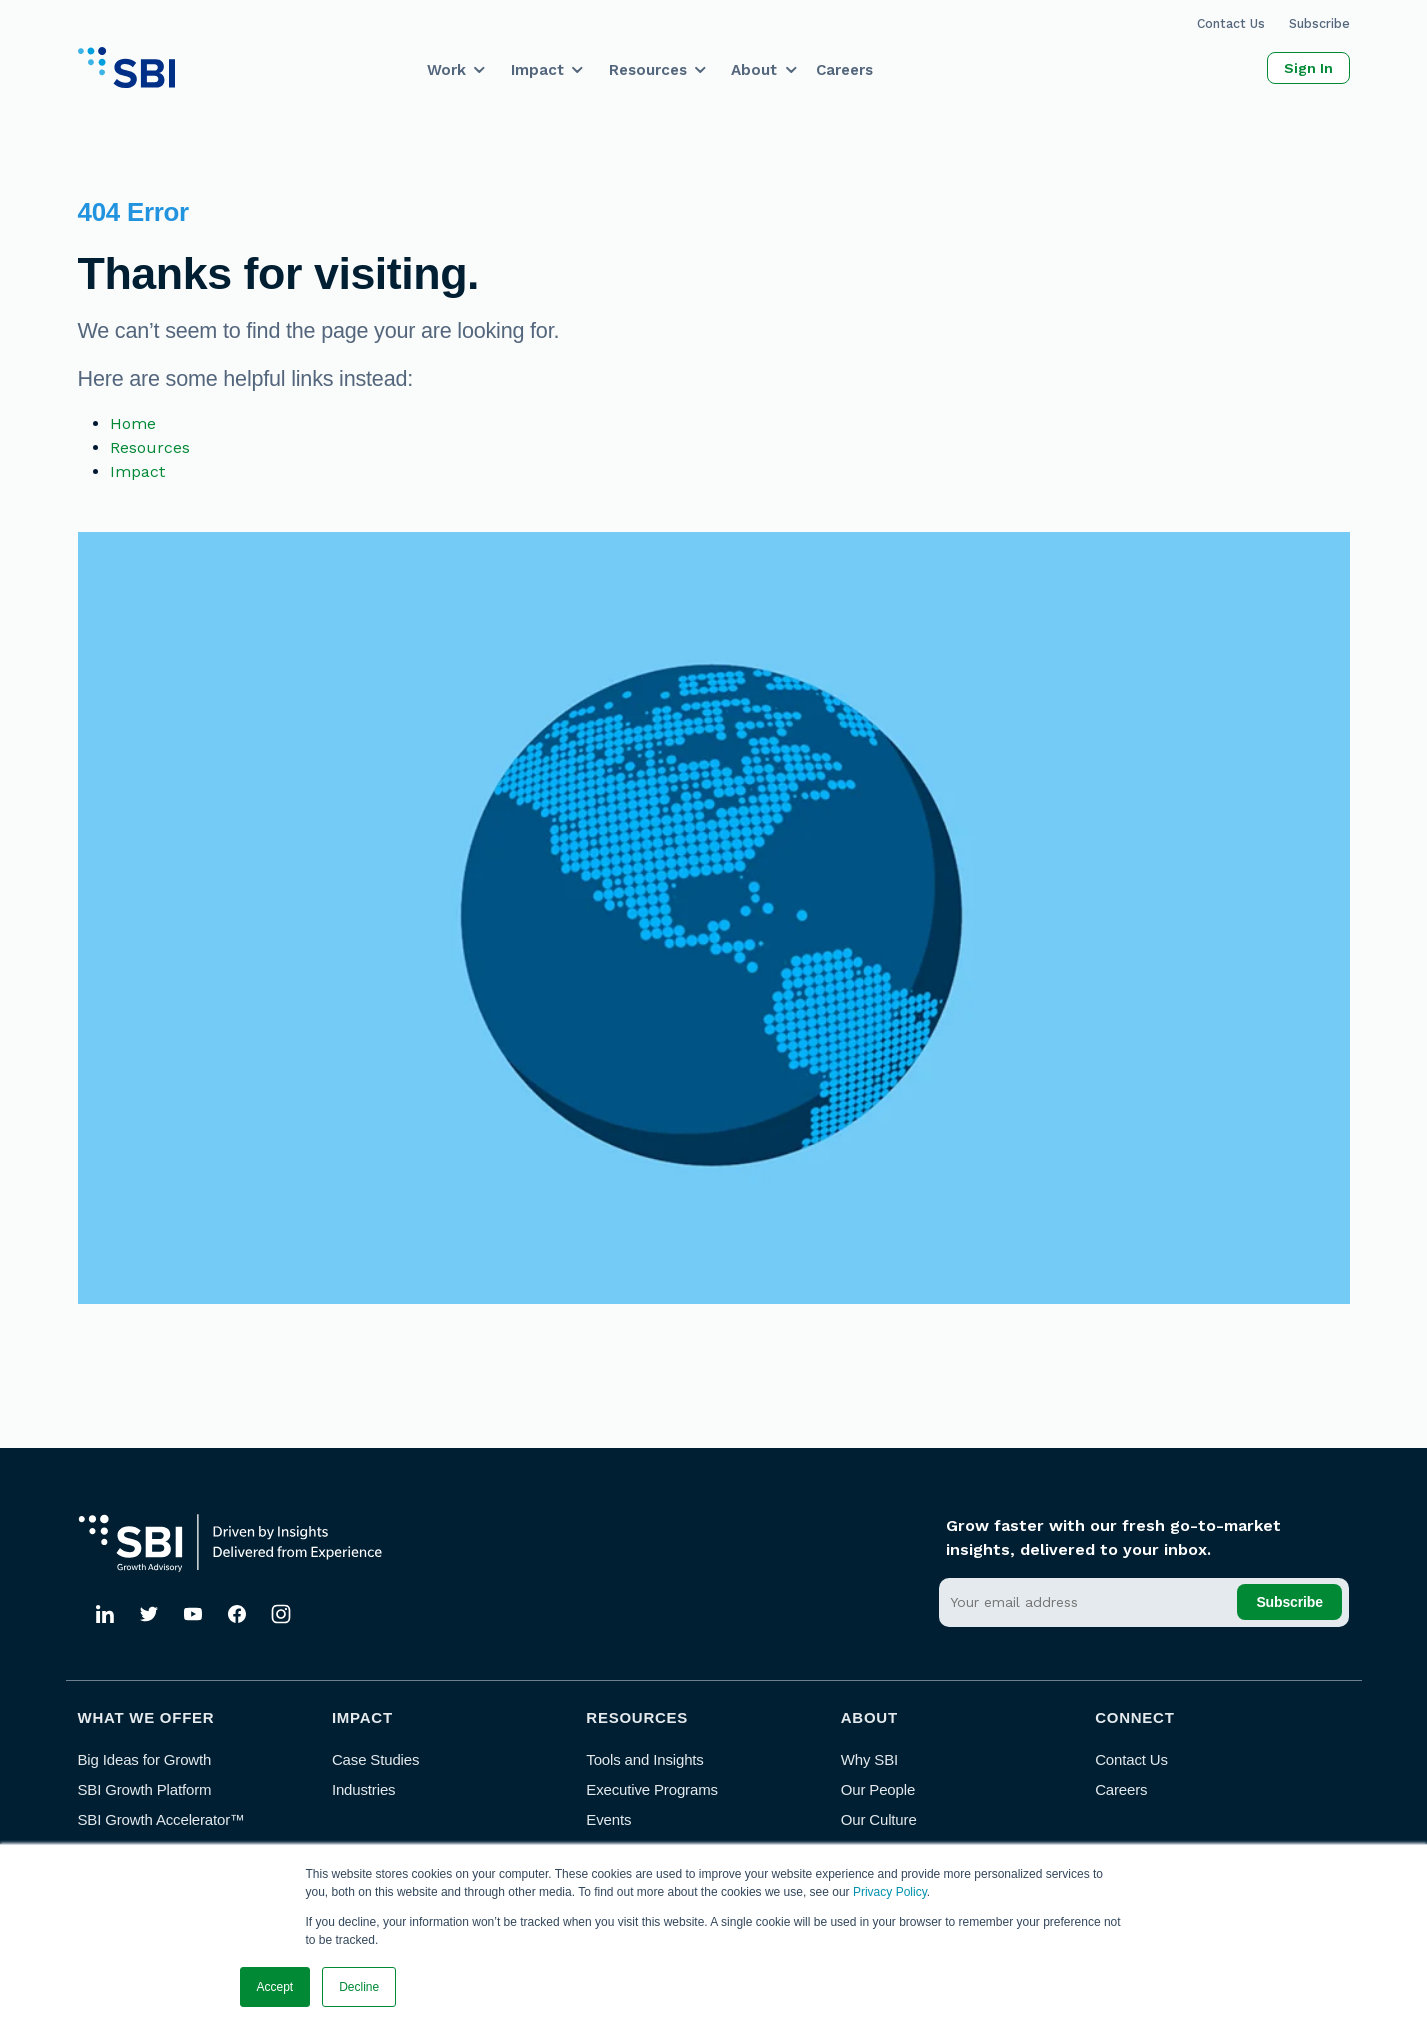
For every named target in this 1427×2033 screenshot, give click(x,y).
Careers (844, 70)
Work (446, 70)
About (754, 70)
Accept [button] (275, 1987)
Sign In (1308, 68)
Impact (537, 70)
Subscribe (1319, 23)
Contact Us (1231, 23)
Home (133, 423)
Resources (648, 70)
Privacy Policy (890, 1892)
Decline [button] (359, 1987)
